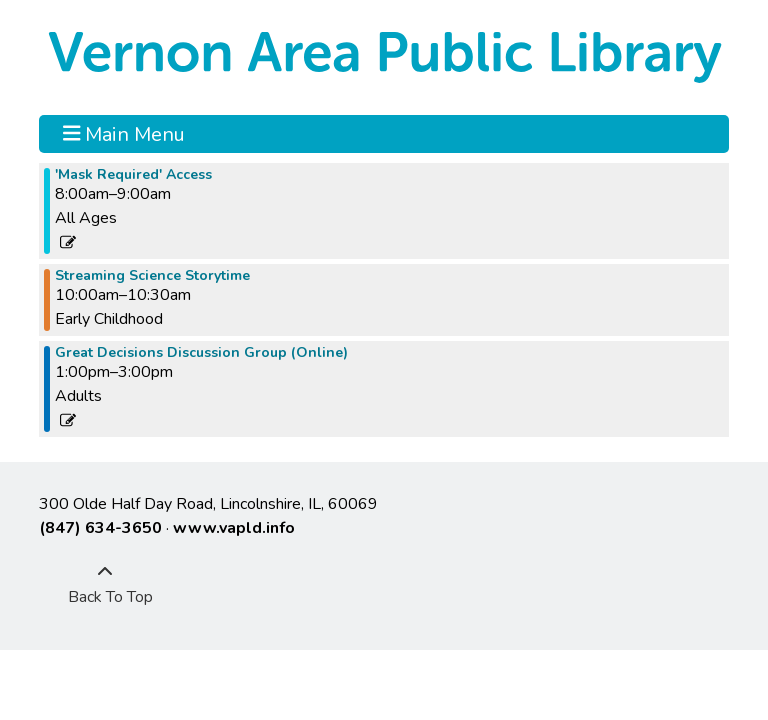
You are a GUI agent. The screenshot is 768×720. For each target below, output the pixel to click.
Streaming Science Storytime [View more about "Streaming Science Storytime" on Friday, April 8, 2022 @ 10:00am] (152, 276)
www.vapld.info (234, 528)
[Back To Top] (105, 585)
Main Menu (124, 134)
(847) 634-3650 (100, 528)
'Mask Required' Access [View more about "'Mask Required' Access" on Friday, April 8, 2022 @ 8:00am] (133, 175)
